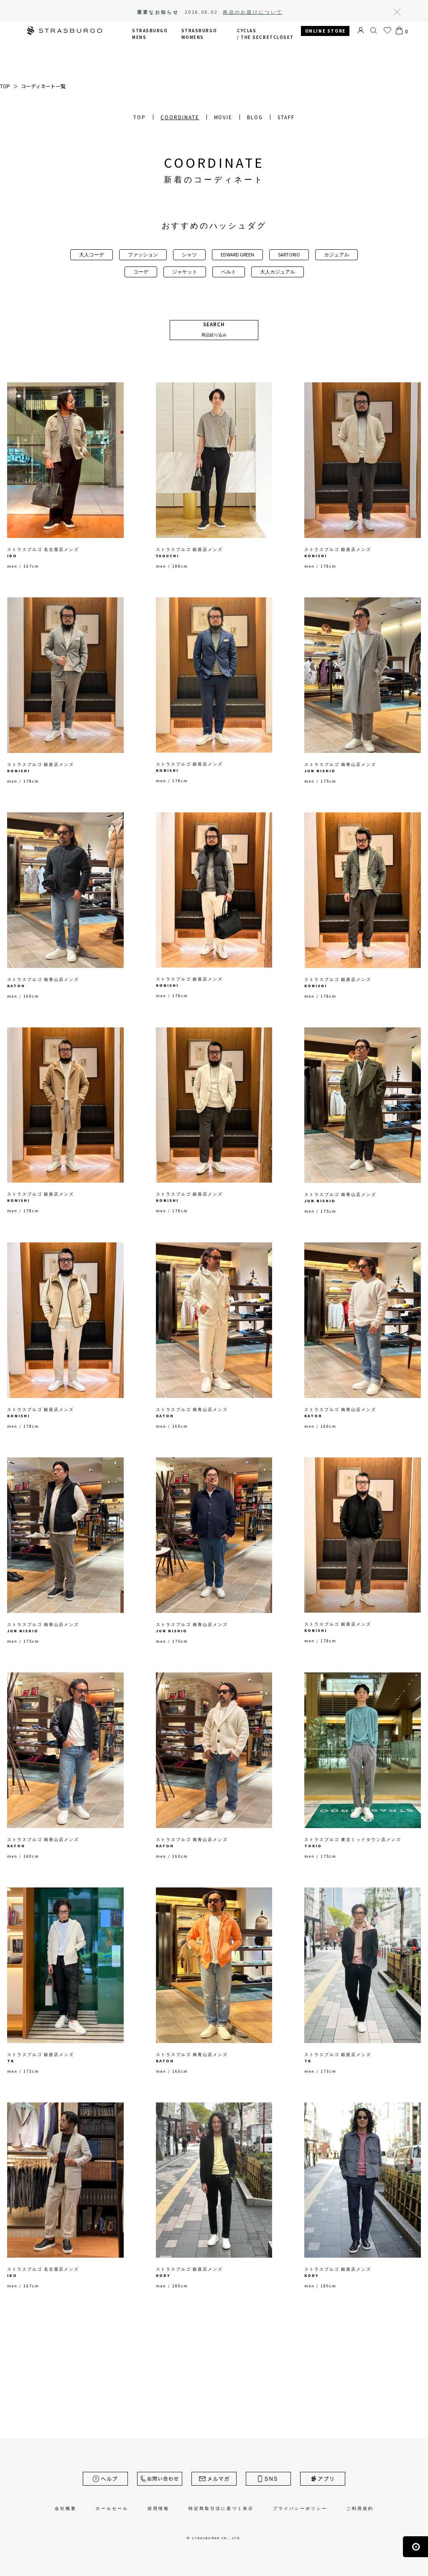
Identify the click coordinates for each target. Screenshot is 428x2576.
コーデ (140, 272)
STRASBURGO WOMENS (199, 34)
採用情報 (158, 2508)
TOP (139, 117)
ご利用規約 (360, 2508)
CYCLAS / (265, 34)
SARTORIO (289, 254)
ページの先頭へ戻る (415, 2546)
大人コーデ (91, 254)
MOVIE (223, 117)
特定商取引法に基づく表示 (221, 2508)
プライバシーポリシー (300, 2508)
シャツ (189, 254)
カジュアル (336, 254)
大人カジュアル (277, 272)
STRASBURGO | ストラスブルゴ (64, 31)
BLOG (255, 117)
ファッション (143, 254)
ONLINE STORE (325, 31)
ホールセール (112, 2508)
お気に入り (387, 30)
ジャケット (184, 272)
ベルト (228, 272)
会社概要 (65, 2508)
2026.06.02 (234, 12)
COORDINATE (179, 117)
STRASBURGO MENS (150, 34)
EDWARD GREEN (237, 254)
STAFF (286, 117)
